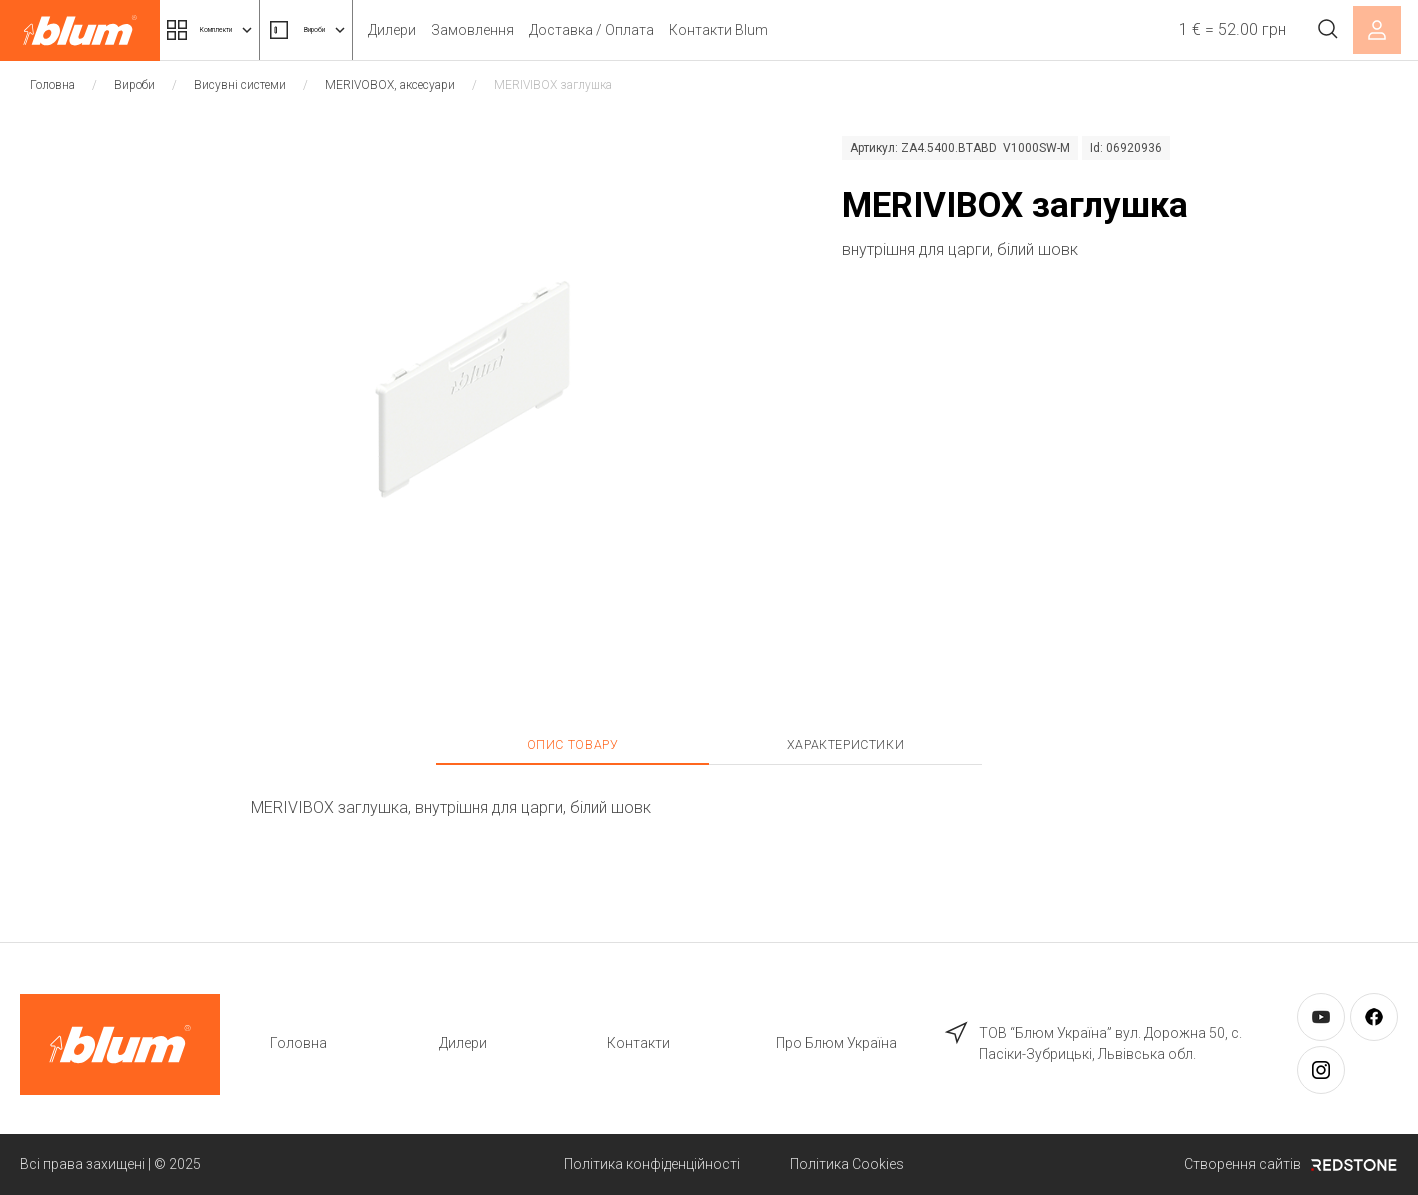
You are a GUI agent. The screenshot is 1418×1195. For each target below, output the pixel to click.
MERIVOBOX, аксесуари (390, 85)
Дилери (493, 30)
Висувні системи (240, 85)
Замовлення (573, 30)
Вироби (385, 30)
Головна (52, 85)
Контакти (638, 1043)
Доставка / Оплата (692, 30)
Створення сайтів (1291, 1164)
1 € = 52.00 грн (1215, 29)
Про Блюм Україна (836, 1043)
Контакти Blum (819, 30)
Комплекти (238, 30)
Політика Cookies (847, 1164)
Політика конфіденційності (652, 1164)
